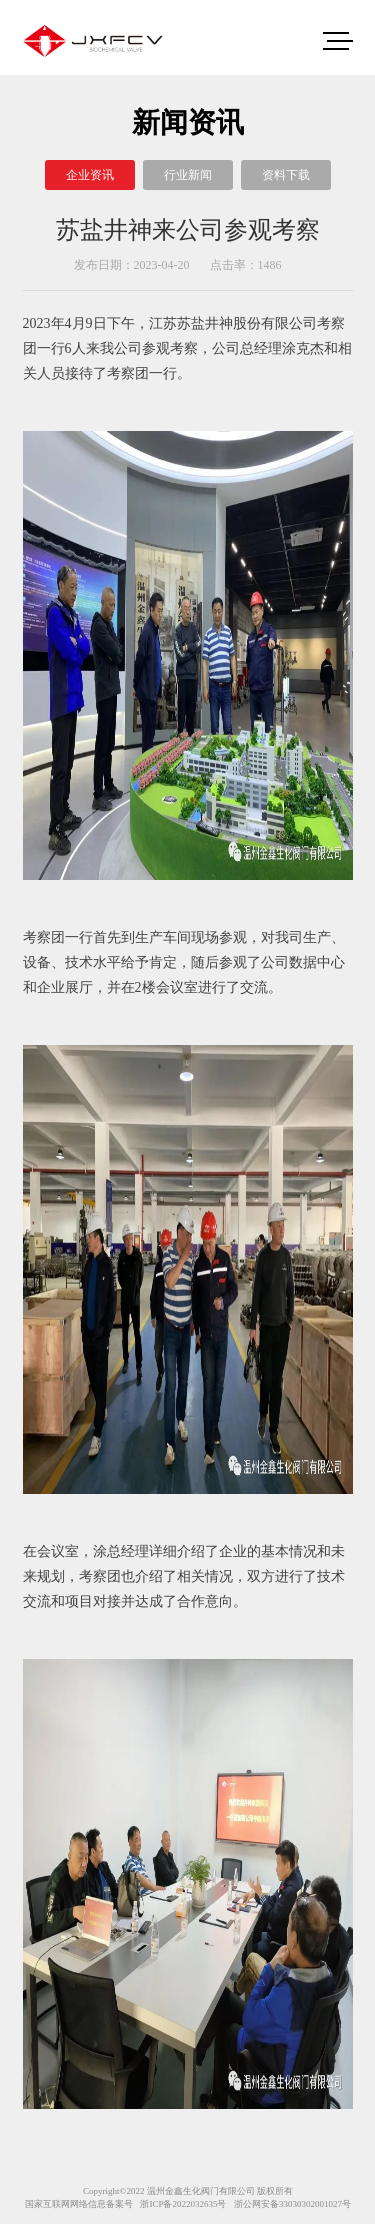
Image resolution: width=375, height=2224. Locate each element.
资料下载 (286, 175)
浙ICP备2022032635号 (183, 2204)
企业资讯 (90, 175)
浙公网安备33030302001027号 (292, 2204)
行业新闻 (188, 175)
